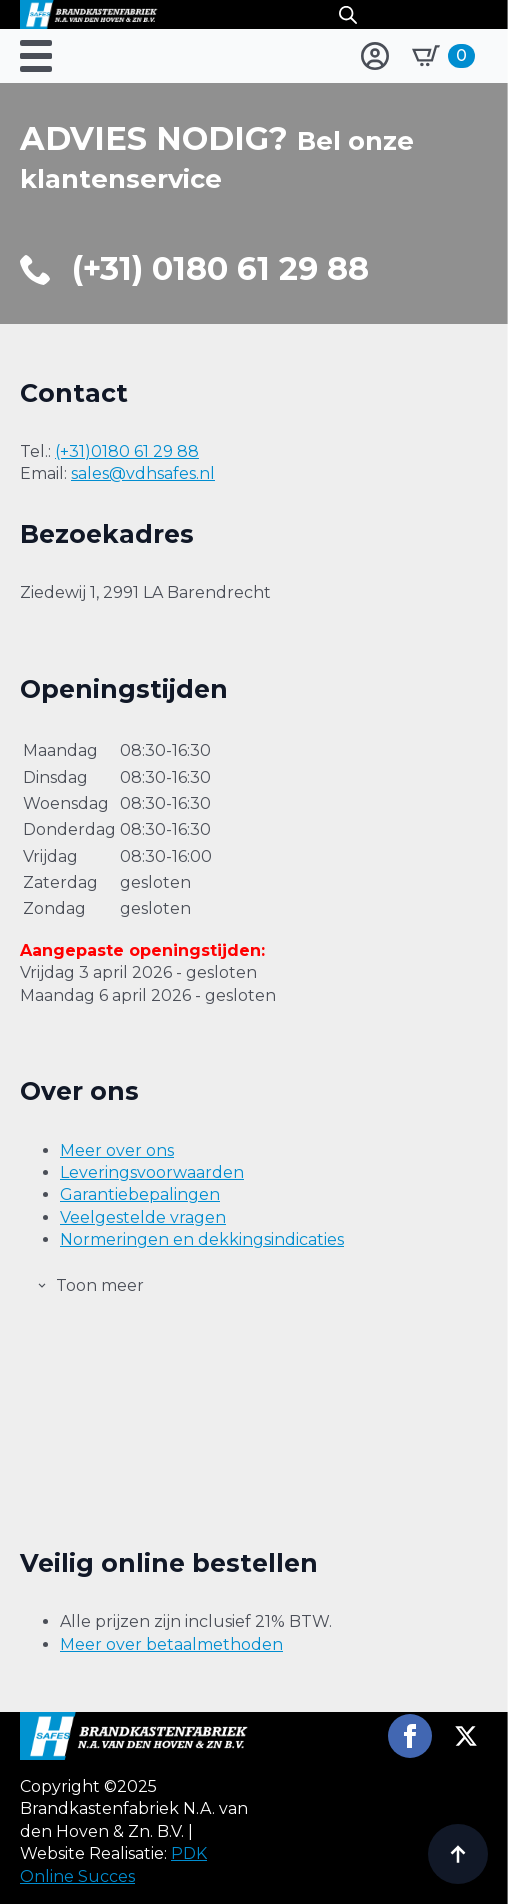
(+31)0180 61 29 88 (127, 451)
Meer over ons (117, 1150)
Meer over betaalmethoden (171, 1644)
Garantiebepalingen (140, 1194)
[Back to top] (458, 1854)
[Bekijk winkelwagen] (443, 56)
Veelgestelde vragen (143, 1217)
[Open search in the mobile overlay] (348, 15)
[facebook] (410, 1736)
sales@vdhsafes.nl (143, 473)
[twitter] (466, 1736)
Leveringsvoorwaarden (152, 1172)
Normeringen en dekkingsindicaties (202, 1239)
